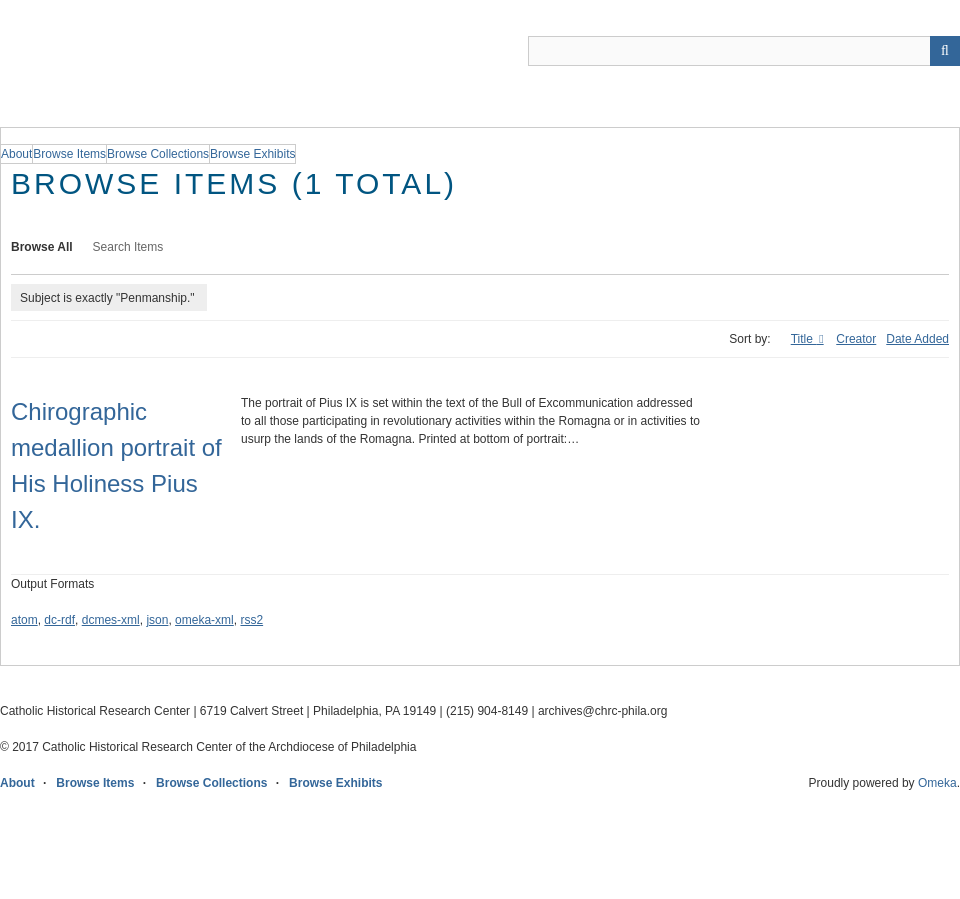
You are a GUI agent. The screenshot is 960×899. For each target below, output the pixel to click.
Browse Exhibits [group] (252, 154)
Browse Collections (211, 783)
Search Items (128, 247)
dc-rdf (59, 620)
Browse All (42, 247)
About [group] (16, 154)
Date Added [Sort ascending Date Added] (917, 339)
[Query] (744, 51)
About (17, 783)
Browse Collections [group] (158, 154)
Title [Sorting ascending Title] (804, 339)
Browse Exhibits (335, 783)
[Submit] (945, 51)
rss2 (251, 620)
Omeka (937, 783)
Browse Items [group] (69, 154)
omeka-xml (204, 620)
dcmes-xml (111, 620)
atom (24, 620)
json (157, 620)
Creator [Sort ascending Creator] (856, 339)
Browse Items (95, 783)
